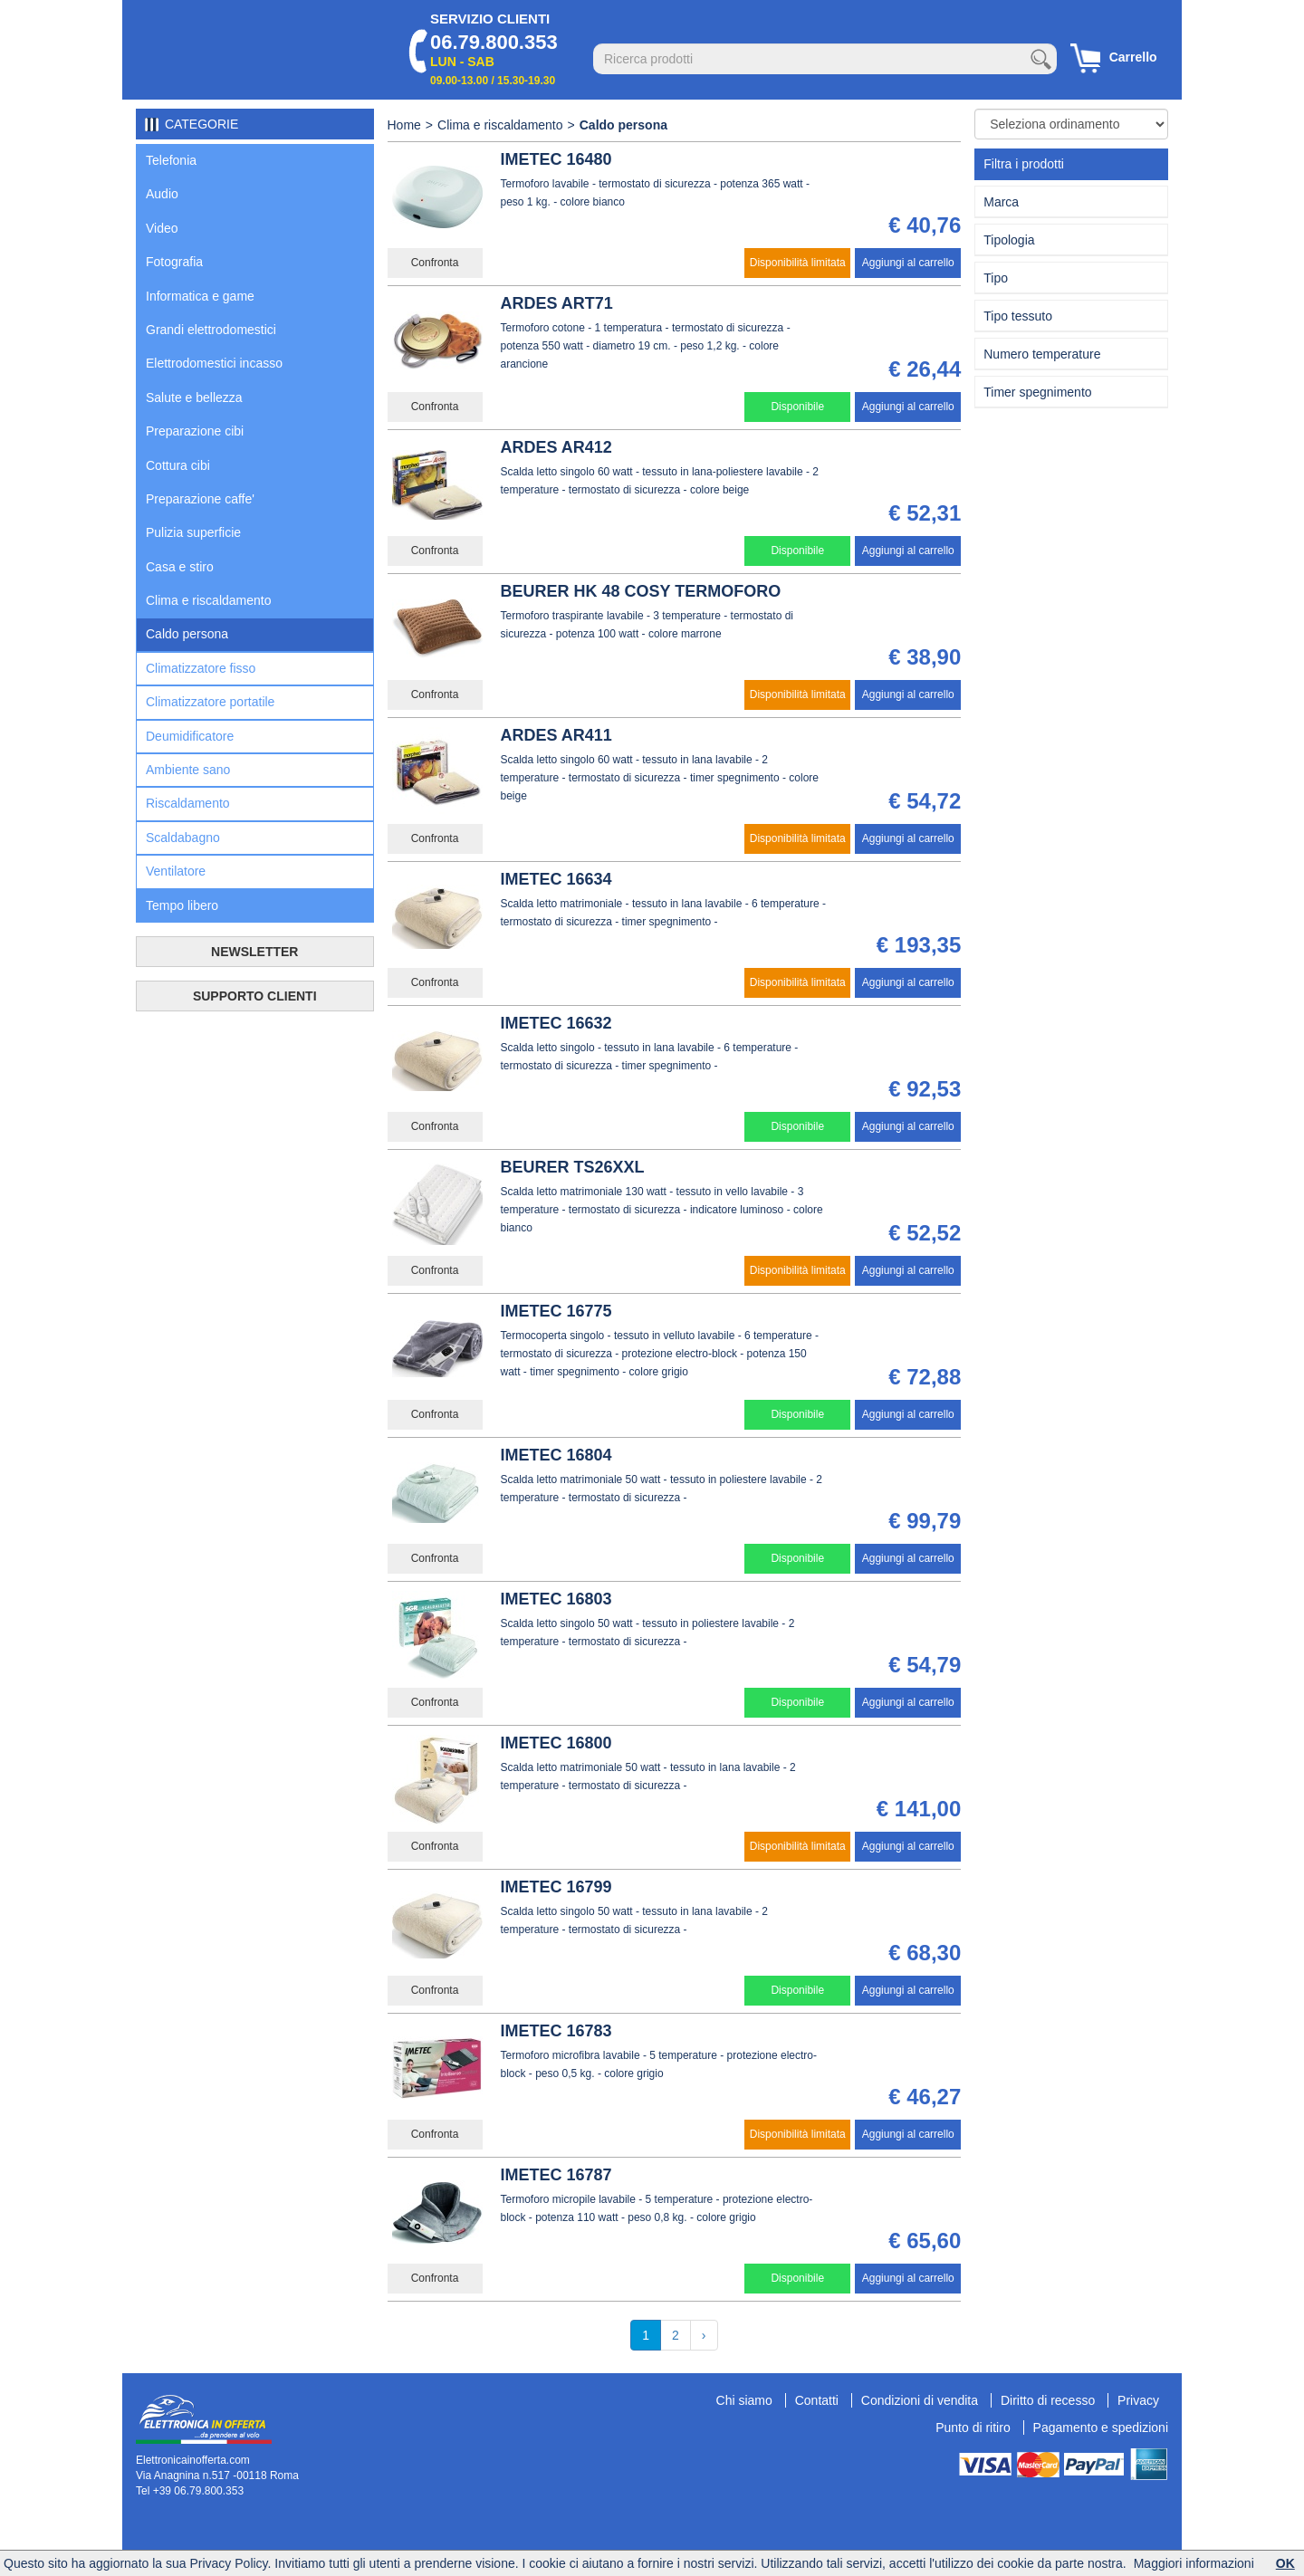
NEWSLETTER (254, 951)
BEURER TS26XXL (573, 1167)
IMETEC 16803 (556, 1599)
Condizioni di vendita (919, 2400)
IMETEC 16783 (556, 2031)
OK (1285, 2563)
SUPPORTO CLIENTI (255, 996)
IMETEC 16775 (556, 1311)
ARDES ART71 (557, 303)
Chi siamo (744, 2400)
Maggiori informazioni (1194, 2563)
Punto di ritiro (972, 2427)
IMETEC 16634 (556, 879)
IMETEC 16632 (556, 1023)
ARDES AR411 (556, 735)
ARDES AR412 (556, 447)
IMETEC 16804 (556, 1455)
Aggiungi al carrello (908, 262)
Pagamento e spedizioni (1100, 2427)
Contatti (817, 2400)
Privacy (1138, 2400)
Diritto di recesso (1048, 2400)
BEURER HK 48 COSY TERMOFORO (641, 591)
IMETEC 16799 (556, 1887)
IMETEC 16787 (556, 2175)
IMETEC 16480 (556, 159)
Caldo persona (623, 125)
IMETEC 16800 (556, 1743)
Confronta (435, 262)
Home (404, 125)
